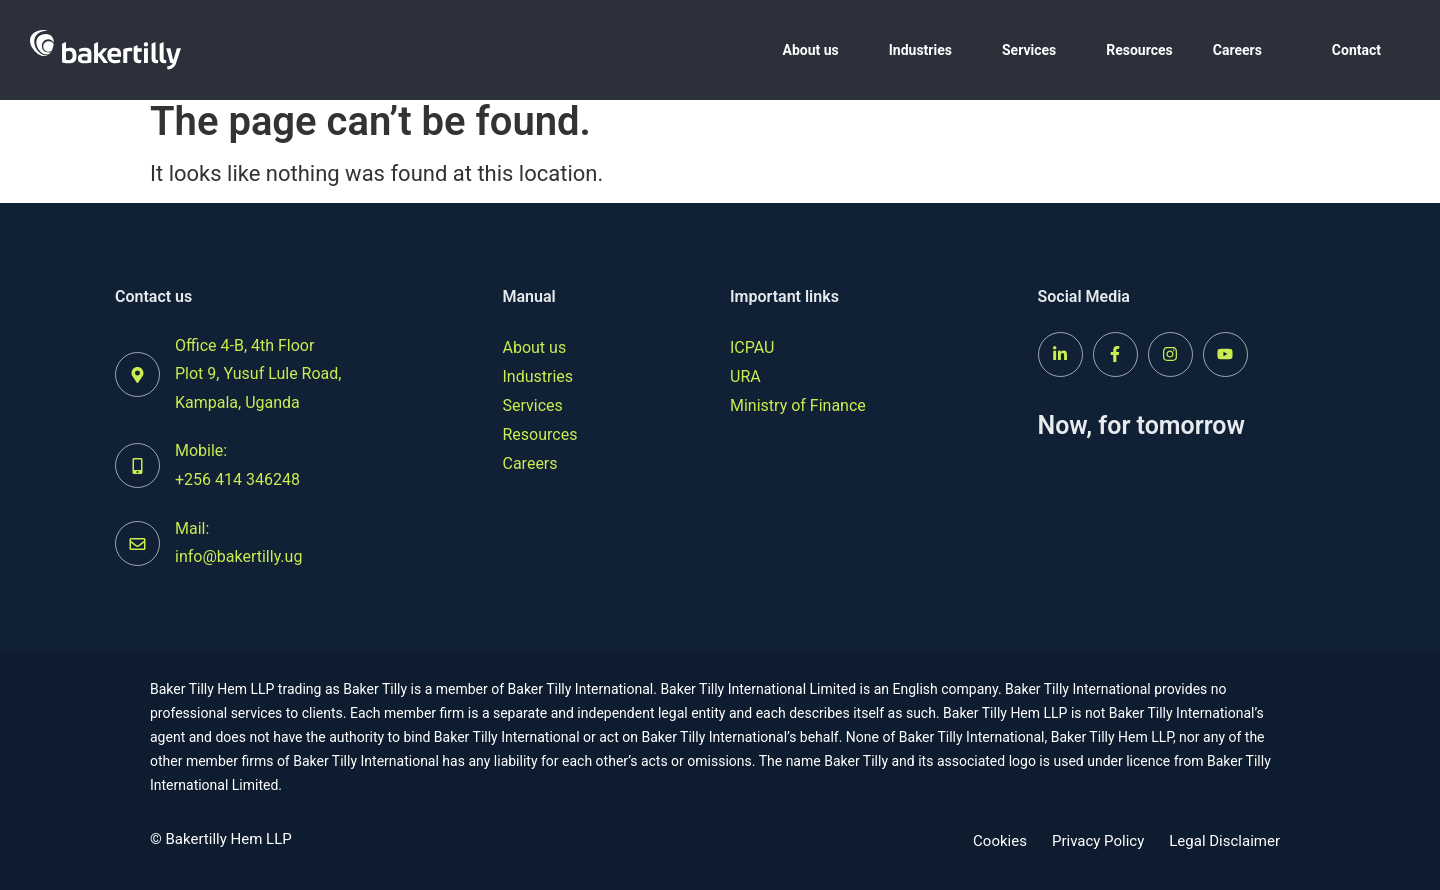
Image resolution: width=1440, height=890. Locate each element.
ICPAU (752, 347)
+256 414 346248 (237, 479)
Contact (1356, 50)
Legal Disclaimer (1224, 841)
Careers (1237, 50)
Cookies (1000, 841)
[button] (815, 50)
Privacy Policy (1098, 841)
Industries (920, 50)
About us (810, 50)
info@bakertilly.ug (238, 556)
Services (1029, 50)
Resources (1139, 50)
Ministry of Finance (798, 405)
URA (745, 376)
